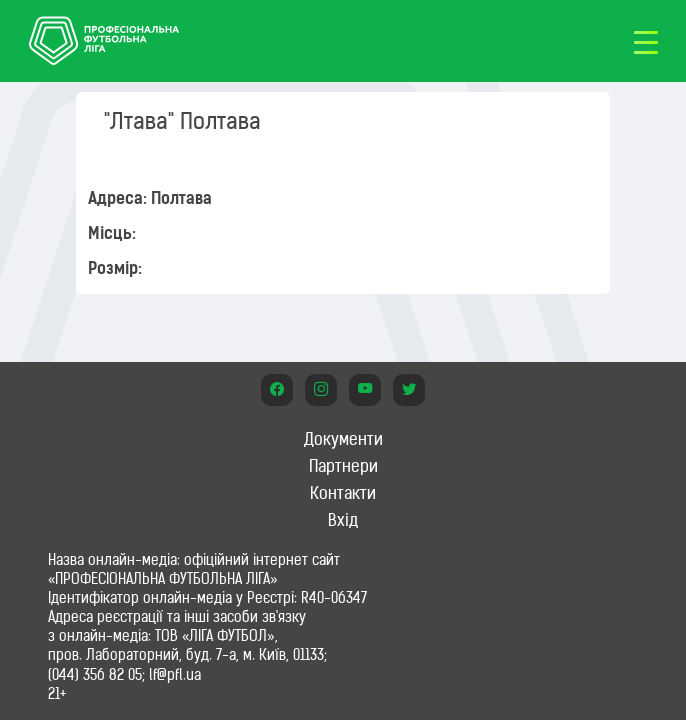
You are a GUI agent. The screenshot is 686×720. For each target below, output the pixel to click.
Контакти (343, 493)
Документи (343, 439)
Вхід (343, 520)
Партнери (343, 466)
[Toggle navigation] (646, 41)
